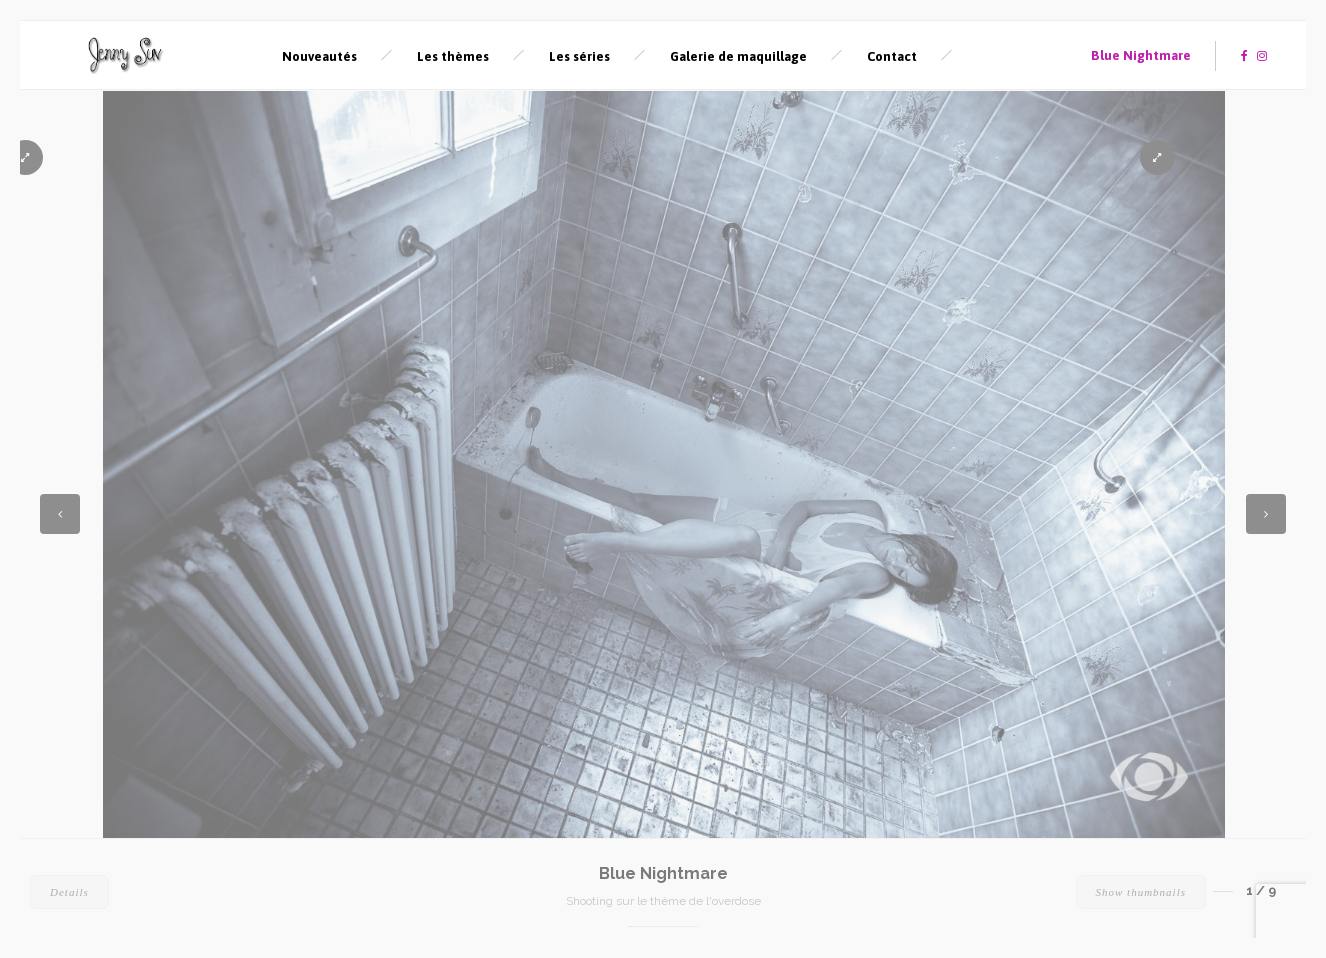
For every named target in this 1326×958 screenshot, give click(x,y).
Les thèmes (453, 56)
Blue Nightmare (1141, 55)
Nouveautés (319, 56)
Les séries (579, 56)
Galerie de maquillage (738, 56)
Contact (892, 56)
